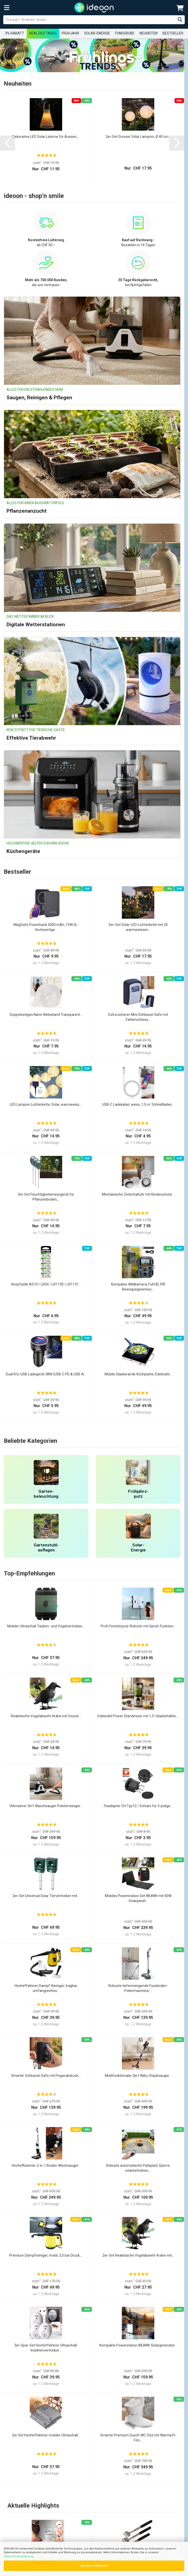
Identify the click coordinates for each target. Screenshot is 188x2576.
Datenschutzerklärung (18, 2556)
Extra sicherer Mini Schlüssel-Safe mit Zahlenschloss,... (138, 1017)
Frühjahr (70, 33)
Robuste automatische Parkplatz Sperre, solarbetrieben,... (138, 2167)
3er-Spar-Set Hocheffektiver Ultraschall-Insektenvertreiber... (46, 2347)
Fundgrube (125, 33)
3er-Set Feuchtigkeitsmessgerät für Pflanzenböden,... (46, 1196)
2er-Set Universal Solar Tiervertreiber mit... (45, 1896)
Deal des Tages (43, 33)
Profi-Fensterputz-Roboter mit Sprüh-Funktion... (138, 1626)
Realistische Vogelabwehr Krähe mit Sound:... (46, 1716)
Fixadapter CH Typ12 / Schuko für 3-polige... (138, 1806)
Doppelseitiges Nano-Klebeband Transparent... (46, 1015)
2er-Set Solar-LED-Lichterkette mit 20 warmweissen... (138, 927)
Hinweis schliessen (94, 2565)
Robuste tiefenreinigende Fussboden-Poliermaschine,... (138, 1988)
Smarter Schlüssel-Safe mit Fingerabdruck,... (46, 2076)
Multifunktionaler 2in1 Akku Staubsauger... (138, 2076)
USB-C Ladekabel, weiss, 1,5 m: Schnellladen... (138, 1104)
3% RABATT (14, 33)
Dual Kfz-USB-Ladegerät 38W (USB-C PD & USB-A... (46, 1374)
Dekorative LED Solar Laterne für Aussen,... (45, 137)
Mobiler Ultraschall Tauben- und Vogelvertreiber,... (46, 1626)
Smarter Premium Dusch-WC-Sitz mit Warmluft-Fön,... (138, 2437)
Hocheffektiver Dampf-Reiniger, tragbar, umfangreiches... (46, 1988)
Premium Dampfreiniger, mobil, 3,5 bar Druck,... (46, 2255)
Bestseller (173, 33)
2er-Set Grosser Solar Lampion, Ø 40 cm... (138, 137)
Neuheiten (149, 33)
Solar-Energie (97, 33)
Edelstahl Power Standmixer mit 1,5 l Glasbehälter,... (138, 1716)
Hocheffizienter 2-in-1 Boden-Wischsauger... (46, 2165)
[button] (7, 143)
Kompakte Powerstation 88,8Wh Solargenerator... (138, 2345)
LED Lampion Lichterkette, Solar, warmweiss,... (46, 1104)
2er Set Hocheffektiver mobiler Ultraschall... (46, 2435)
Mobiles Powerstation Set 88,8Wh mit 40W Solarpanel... (138, 1898)
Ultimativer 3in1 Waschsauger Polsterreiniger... (45, 1806)
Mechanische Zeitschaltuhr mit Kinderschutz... (138, 1194)
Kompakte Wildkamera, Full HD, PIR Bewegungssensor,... (138, 1286)
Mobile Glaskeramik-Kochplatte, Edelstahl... (138, 1374)
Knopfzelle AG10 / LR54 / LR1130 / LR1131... (46, 1284)
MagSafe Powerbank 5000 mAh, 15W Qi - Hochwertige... (46, 927)
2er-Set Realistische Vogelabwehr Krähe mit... (138, 2255)
